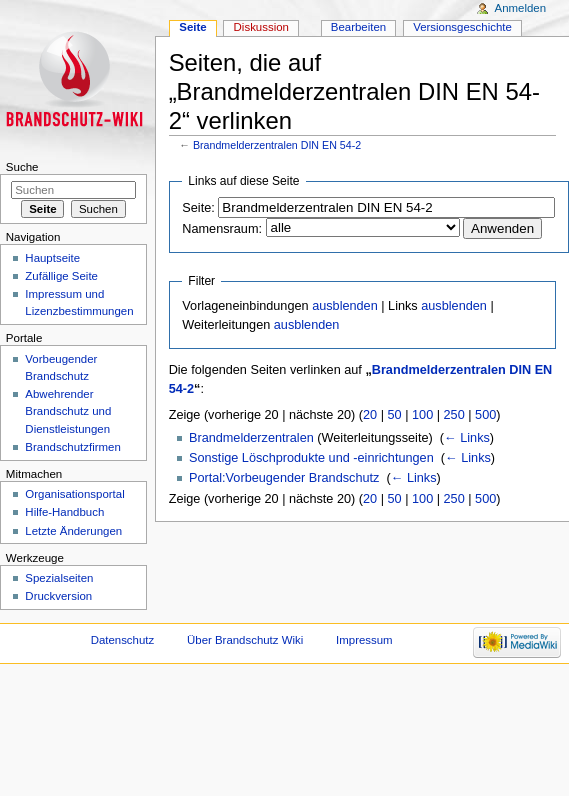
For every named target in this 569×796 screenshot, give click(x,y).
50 (395, 415)
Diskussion (261, 27)
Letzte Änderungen (73, 531)
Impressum (364, 640)
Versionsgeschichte (462, 27)
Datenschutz (123, 640)
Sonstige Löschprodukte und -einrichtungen (311, 458)
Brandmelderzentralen (251, 438)
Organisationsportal (74, 494)
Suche (22, 167)
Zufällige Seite (61, 276)
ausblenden (345, 306)
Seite (192, 27)
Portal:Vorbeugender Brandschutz (284, 478)
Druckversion (58, 596)
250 (454, 415)
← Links (467, 438)
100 (422, 415)
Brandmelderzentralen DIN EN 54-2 (277, 145)
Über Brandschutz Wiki (245, 640)
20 (370, 415)
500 (485, 415)
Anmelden (521, 8)
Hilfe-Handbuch (64, 512)
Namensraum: (222, 229)
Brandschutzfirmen (72, 447)
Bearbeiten (358, 27)
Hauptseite (52, 258)
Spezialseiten (59, 578)
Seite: (198, 208)
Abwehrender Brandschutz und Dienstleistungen (68, 411)
